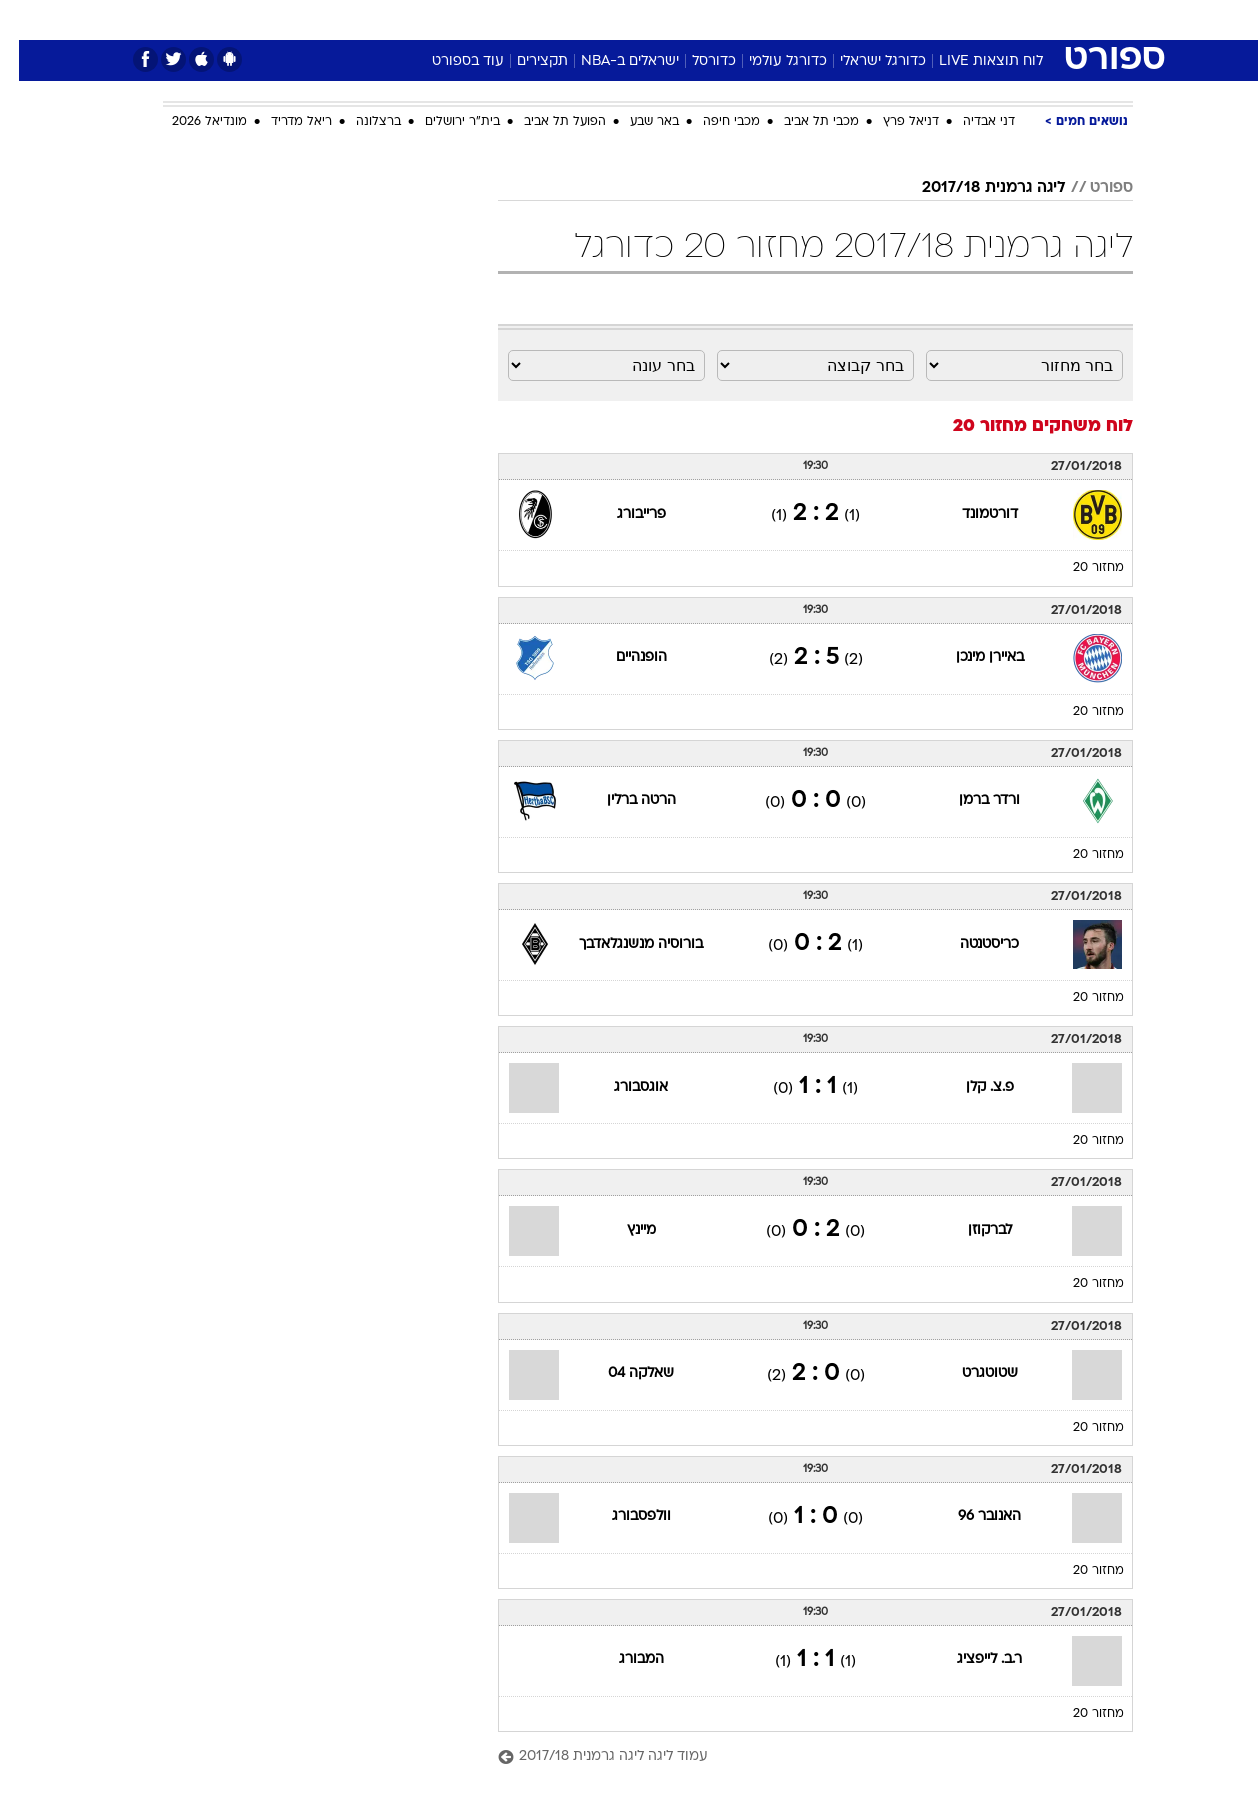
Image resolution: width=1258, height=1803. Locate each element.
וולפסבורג (622, 1516)
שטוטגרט (971, 1373)
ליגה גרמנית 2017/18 (975, 188)
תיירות (549, 19)
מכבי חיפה (712, 122)
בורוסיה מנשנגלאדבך (622, 944)
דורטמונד (971, 514)
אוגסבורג (622, 1087)
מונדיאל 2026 (190, 122)
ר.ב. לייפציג (970, 1659)
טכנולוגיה (474, 19)
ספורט (915, 19)
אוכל (679, 19)
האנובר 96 (970, 1516)
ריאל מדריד (282, 122)
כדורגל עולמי (769, 61)
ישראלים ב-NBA (611, 61)
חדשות (983, 19)
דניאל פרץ (892, 122)
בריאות (617, 19)
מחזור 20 (1079, 568)
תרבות (850, 19)
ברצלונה (359, 122)
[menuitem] (971, 20)
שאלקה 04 (622, 1373)
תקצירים (523, 61)
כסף (731, 19)
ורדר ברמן (970, 800)
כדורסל (695, 61)
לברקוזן (971, 1230)
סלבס (787, 19)
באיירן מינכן (971, 657)
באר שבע (635, 122)
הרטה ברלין (622, 800)
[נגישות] (27, 20)
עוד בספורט (449, 61)
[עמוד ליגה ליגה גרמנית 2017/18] (796, 1757)
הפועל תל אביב (546, 122)
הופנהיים (622, 657)
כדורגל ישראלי (864, 61)
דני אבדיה (970, 122)
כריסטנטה (970, 944)
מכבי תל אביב (802, 122)
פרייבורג (622, 514)
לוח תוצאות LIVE (972, 61)
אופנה (400, 19)
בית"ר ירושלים (443, 122)
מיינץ (622, 1230)
